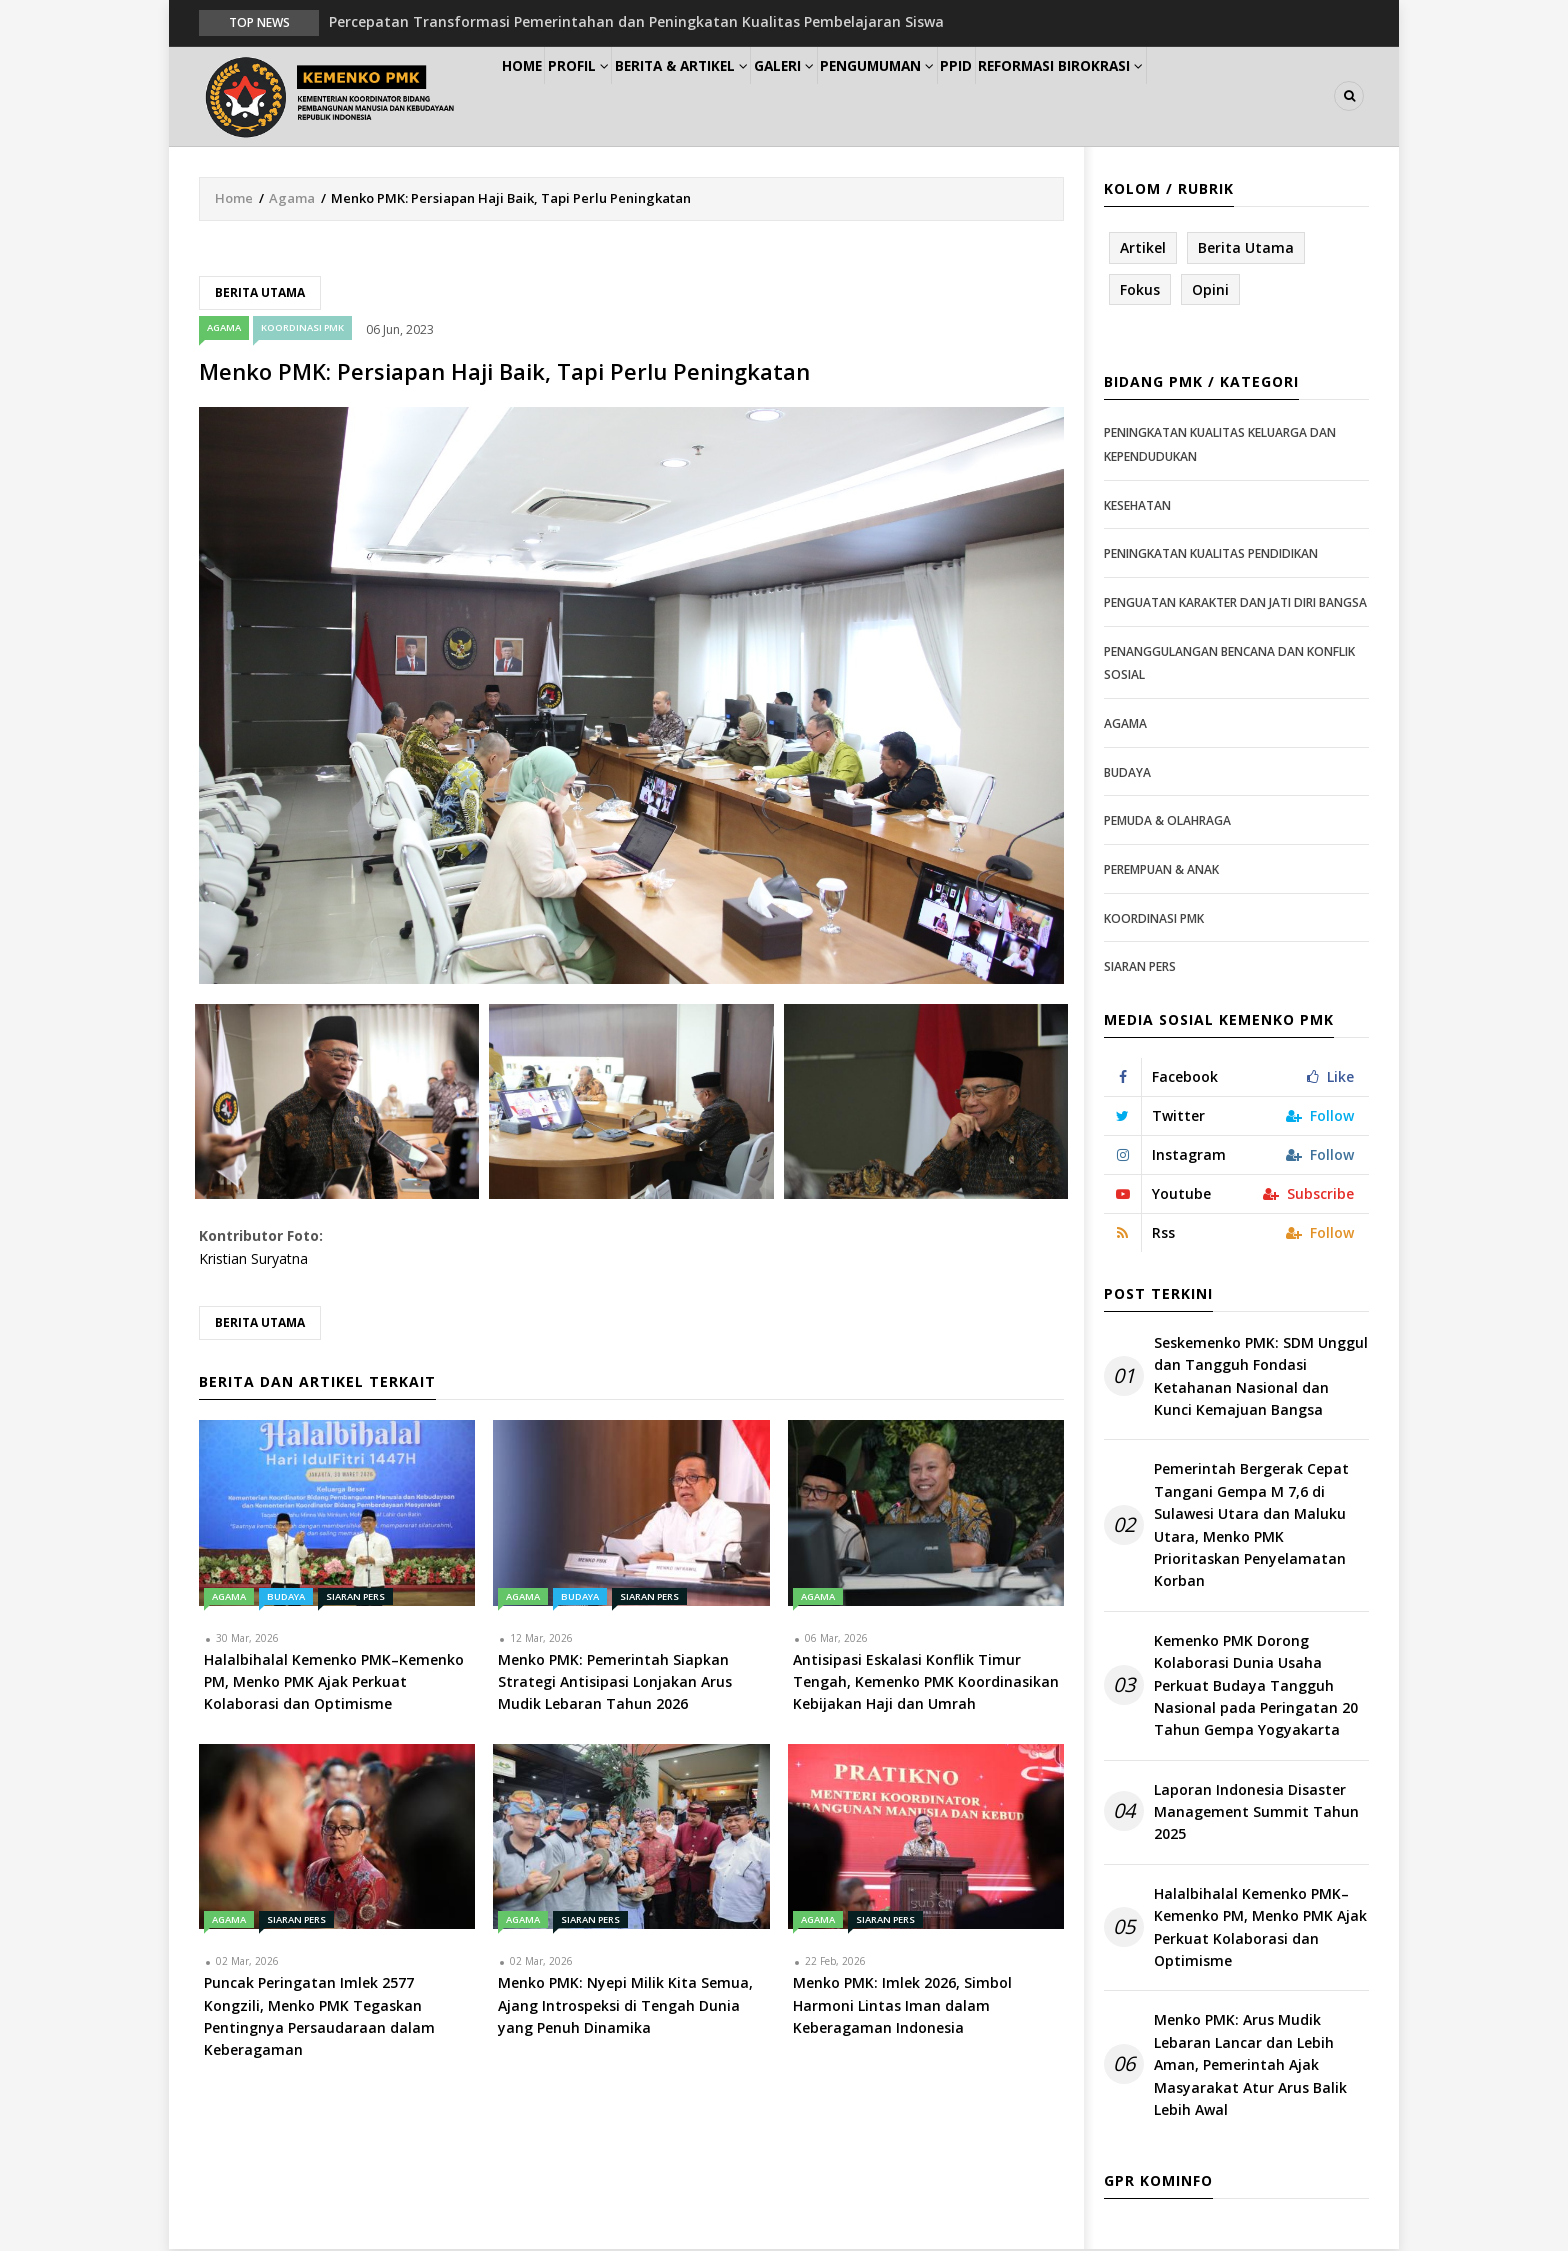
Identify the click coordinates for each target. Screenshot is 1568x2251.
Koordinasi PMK (302, 329)
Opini (1210, 290)
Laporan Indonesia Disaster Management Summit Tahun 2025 (1256, 1813)
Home (532, 96)
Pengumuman (955, 96)
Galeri (846, 96)
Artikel (1143, 248)
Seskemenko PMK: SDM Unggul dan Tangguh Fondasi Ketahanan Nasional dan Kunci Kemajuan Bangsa (1261, 1377)
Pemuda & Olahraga (1167, 821)
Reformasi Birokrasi (1172, 96)
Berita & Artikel (728, 96)
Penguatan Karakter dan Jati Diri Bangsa (1235, 603)
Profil (609, 96)
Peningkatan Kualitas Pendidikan (1211, 555)
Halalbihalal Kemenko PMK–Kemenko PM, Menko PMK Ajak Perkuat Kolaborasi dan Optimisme (1260, 1928)
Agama (292, 199)
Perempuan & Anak (1161, 870)
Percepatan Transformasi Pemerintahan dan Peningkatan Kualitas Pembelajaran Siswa (636, 21)
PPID (1052, 96)
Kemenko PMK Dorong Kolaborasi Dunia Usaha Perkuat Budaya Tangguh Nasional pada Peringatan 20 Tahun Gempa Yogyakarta (1256, 1686)
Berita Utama (260, 293)
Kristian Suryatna (253, 1259)
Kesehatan (1137, 506)
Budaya (286, 1597)
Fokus (1140, 290)
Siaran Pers (355, 1597)
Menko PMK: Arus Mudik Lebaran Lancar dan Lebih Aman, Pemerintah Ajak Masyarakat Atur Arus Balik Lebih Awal (1250, 2066)
